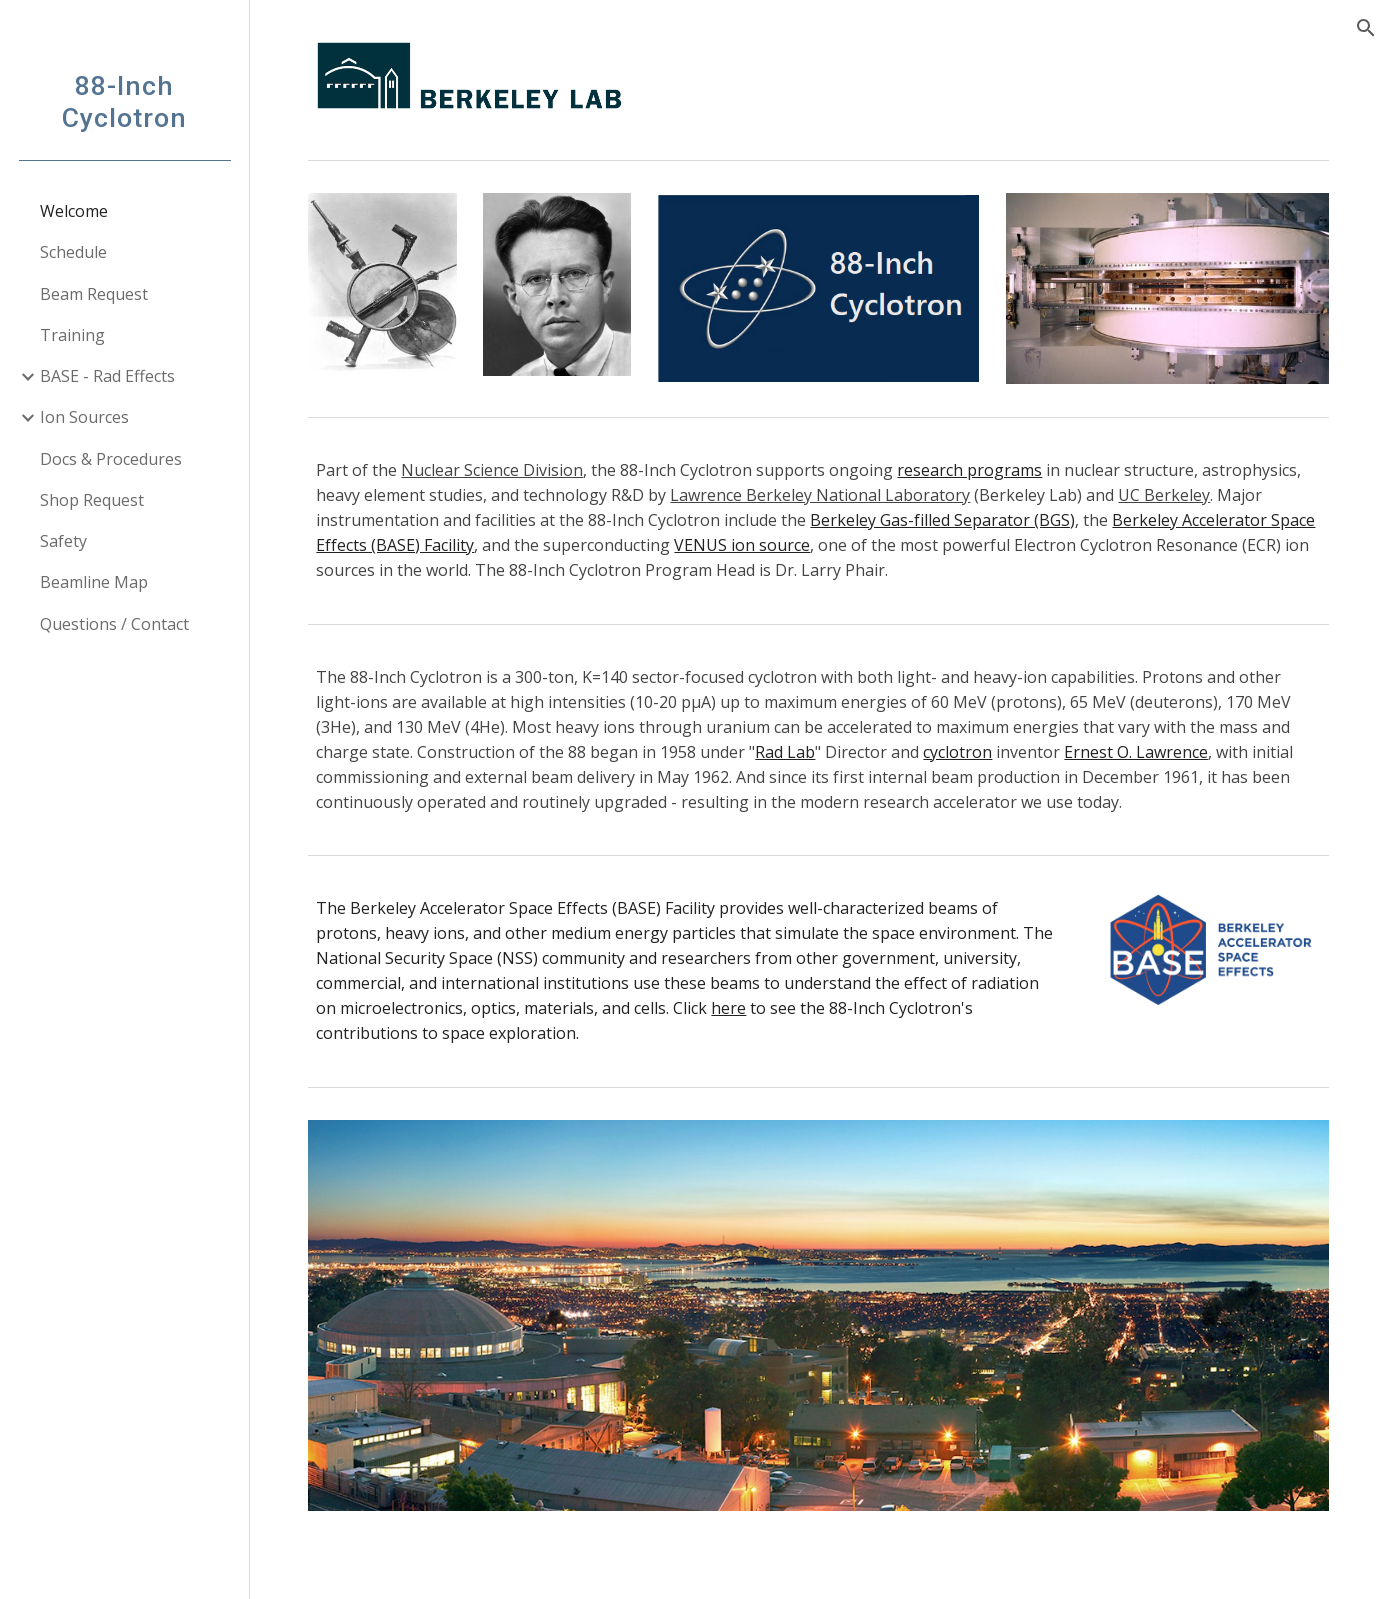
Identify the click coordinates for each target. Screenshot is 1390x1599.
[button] (1366, 28)
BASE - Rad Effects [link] (107, 376)
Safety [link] (63, 541)
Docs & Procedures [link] (111, 459)
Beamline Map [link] (94, 582)
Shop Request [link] (92, 500)
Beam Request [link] (94, 294)
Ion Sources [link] (84, 417)
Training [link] (72, 335)
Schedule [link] (73, 252)
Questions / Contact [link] (114, 624)
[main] (820, 519)
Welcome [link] (74, 211)
